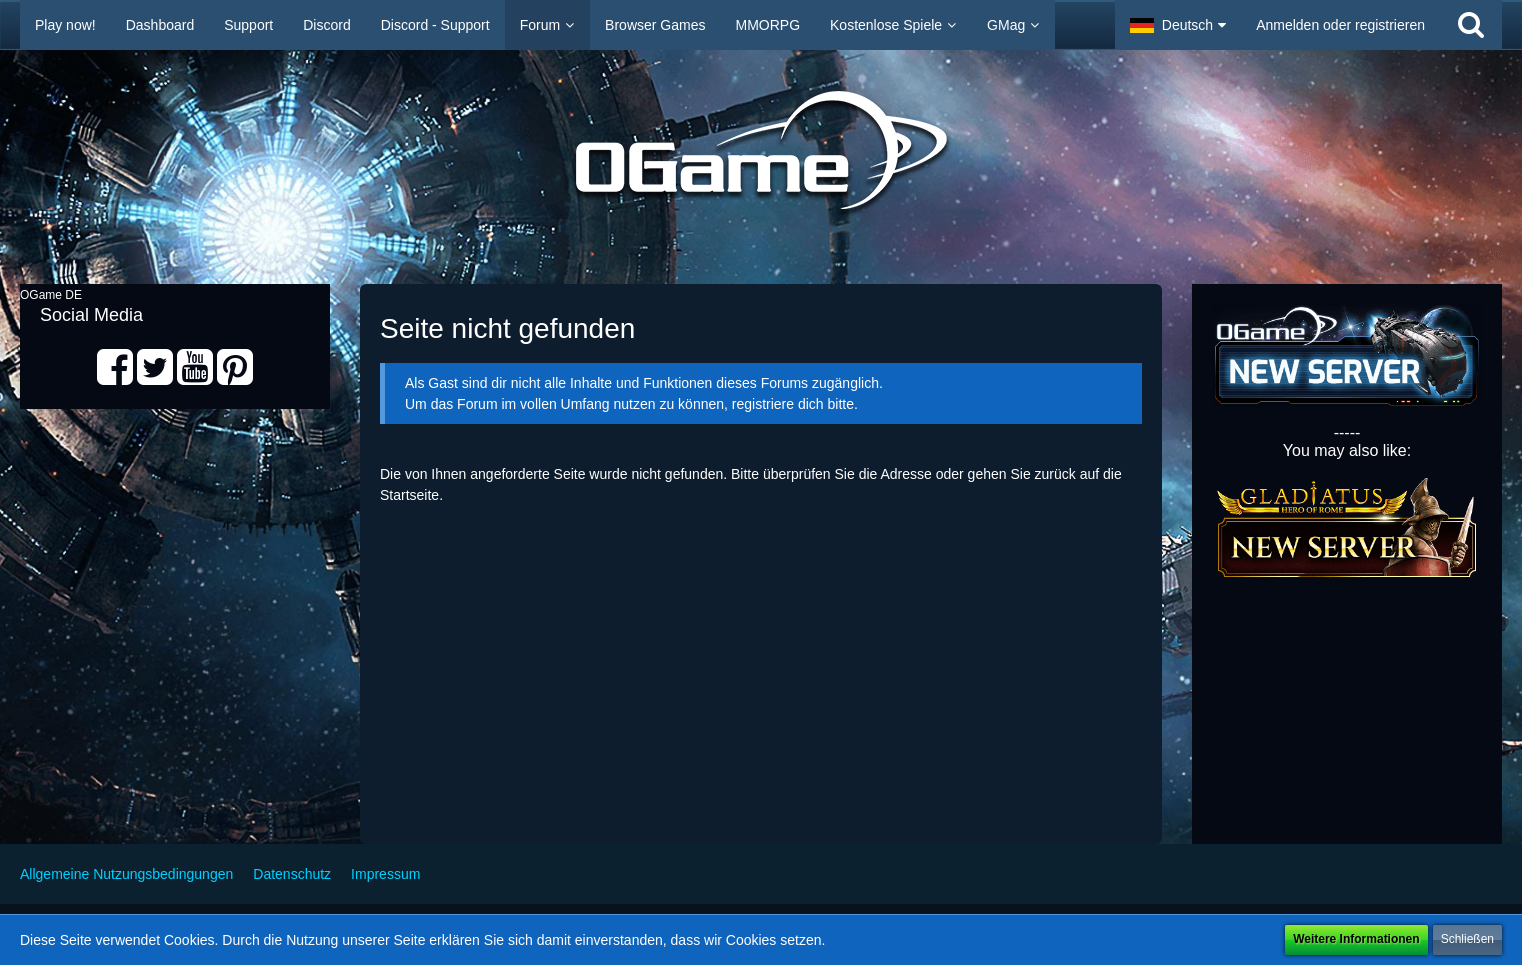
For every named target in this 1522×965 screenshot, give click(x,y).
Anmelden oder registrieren (1340, 25)
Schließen (1467, 939)
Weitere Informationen (1356, 939)
